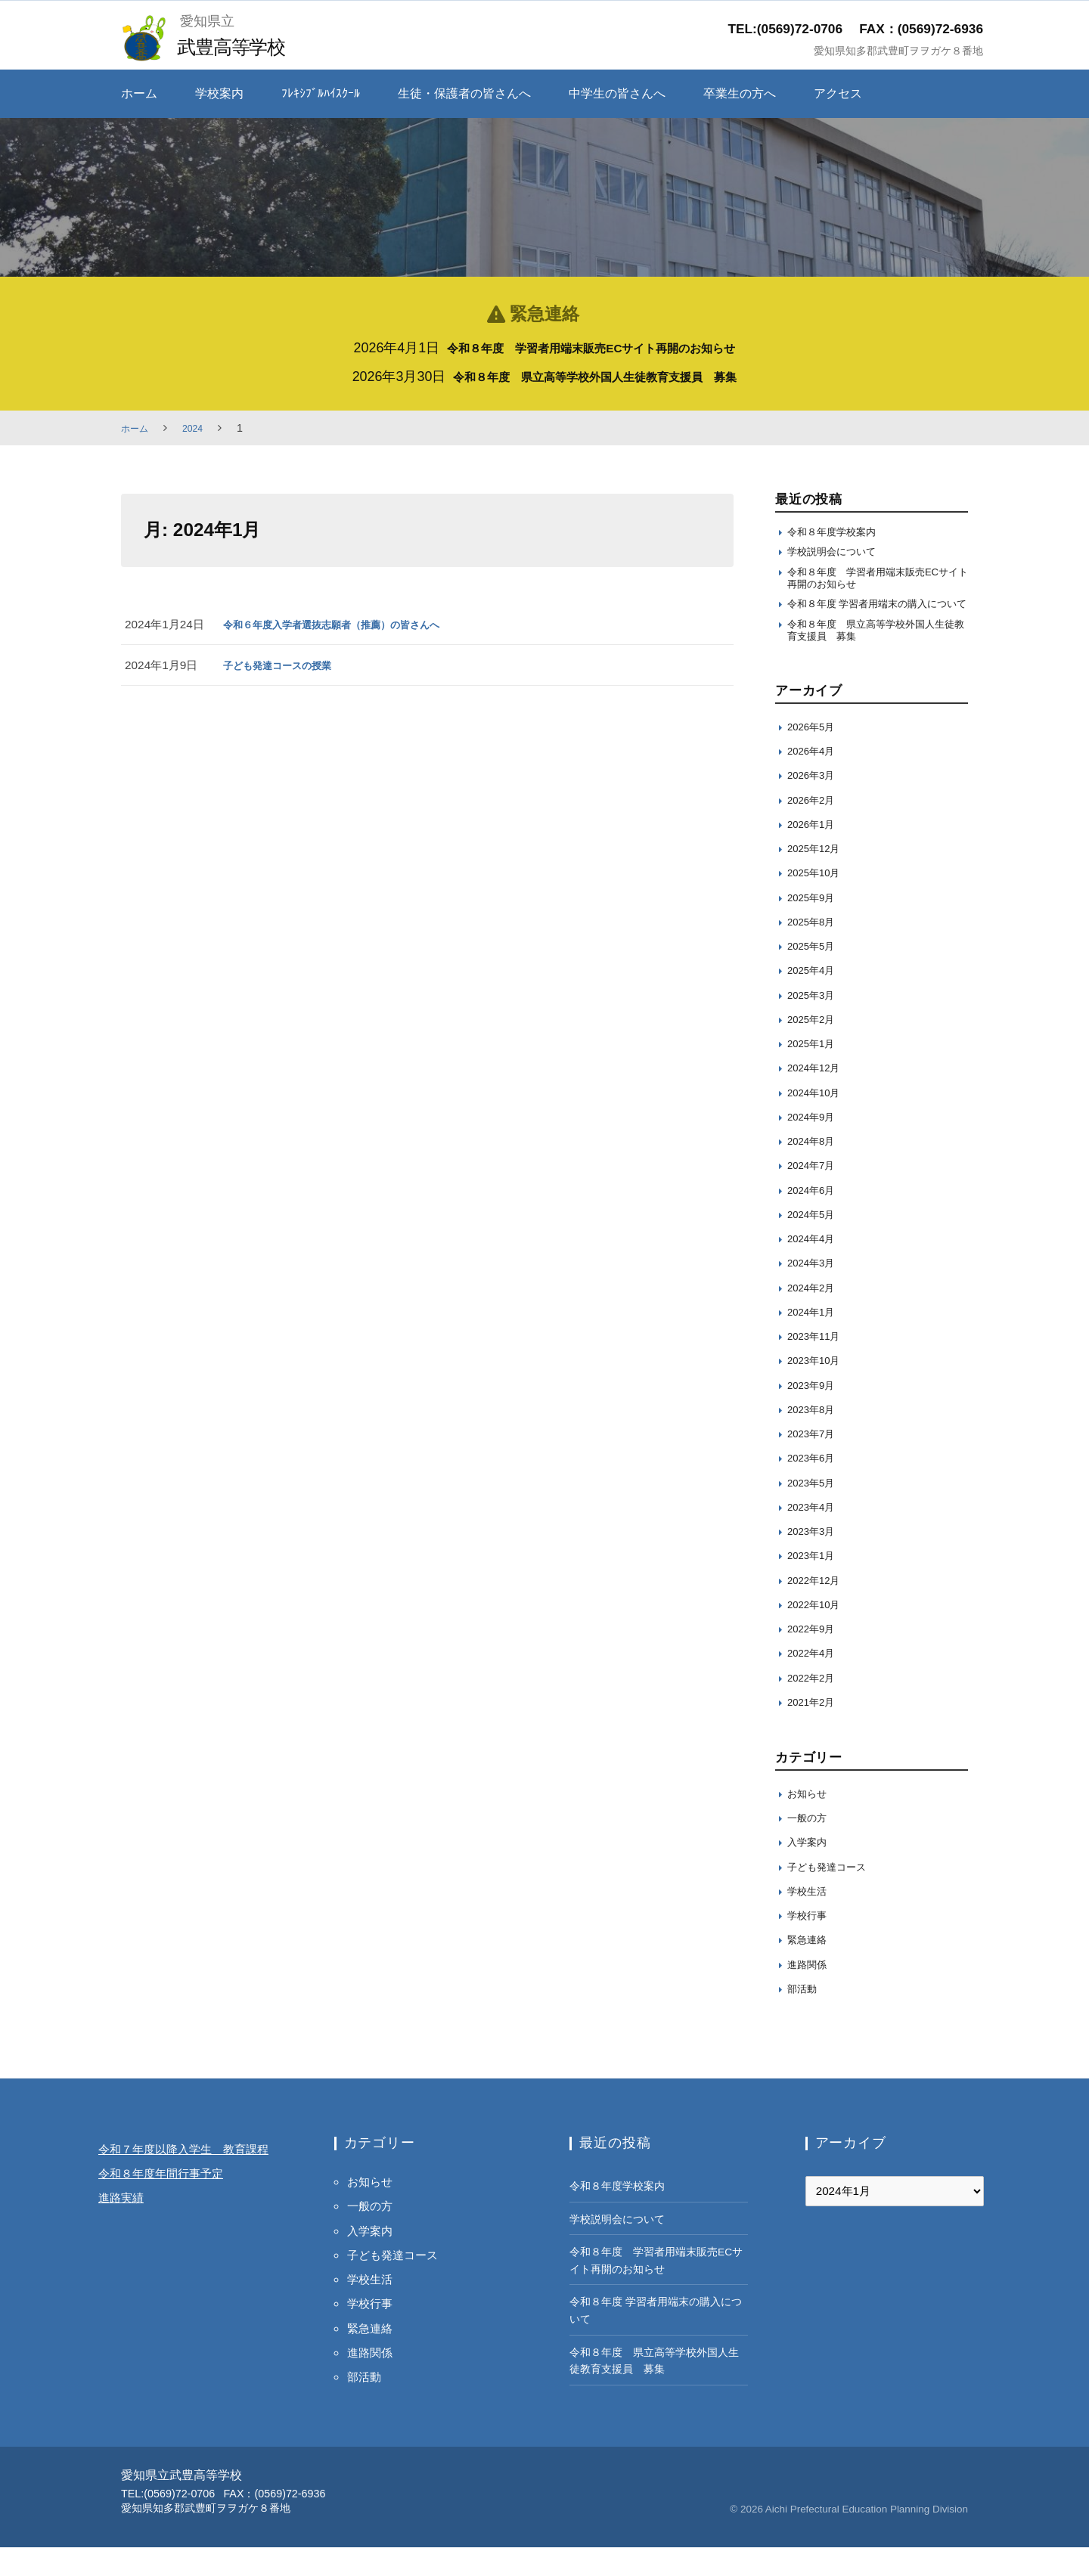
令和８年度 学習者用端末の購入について (873, 619)
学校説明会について (838, 554)
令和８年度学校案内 (838, 532)
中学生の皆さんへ (617, 93)
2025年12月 (818, 876)
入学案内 (810, 1870)
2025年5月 (814, 974)
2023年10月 (818, 1388)
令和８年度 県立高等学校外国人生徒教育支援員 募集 (595, 376)
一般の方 (810, 1846)
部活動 (804, 2016)
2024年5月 (814, 1242)
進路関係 (810, 1991)
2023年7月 (814, 1461)
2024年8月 (814, 1169)
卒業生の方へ (739, 93)
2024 (199, 428)
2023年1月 (814, 1583)
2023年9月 (814, 1412)
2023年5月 (814, 1510)
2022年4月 (814, 1681)
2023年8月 (814, 1437)
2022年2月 (814, 1705)
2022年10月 (818, 1632)
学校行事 (810, 1943)
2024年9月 (814, 1145)
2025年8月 (814, 950)
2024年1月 (814, 1340)
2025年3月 (814, 1022)
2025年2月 (814, 1047)
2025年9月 (814, 925)
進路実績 (125, 2250)
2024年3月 (814, 1291)
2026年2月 (814, 827)
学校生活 (810, 1918)
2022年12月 (818, 1607)
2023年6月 (814, 1486)
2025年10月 (818, 900)
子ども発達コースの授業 (285, 665)
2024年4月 (814, 1266)
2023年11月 (818, 1364)
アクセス (838, 93)
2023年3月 (814, 1559)
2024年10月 (818, 1120)
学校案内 (219, 93)
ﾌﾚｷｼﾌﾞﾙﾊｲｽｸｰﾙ (320, 93)
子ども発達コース (832, 1894)
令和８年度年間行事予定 (173, 2225)
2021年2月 (814, 1730)
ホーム (139, 93)
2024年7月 (814, 1193)
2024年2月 (814, 1315)
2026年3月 (814, 803)
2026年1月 (814, 852)
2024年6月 (814, 1217)
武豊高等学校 (239, 45)
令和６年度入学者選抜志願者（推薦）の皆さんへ (348, 624)
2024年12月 (818, 1096)
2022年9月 (814, 1657)
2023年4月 (814, 1535)
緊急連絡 (810, 1967)
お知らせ (810, 1821)
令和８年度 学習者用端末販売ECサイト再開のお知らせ (591, 347)
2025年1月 (814, 1071)
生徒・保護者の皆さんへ (464, 93)
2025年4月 (814, 998)
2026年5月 (814, 755)
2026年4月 (814, 779)
